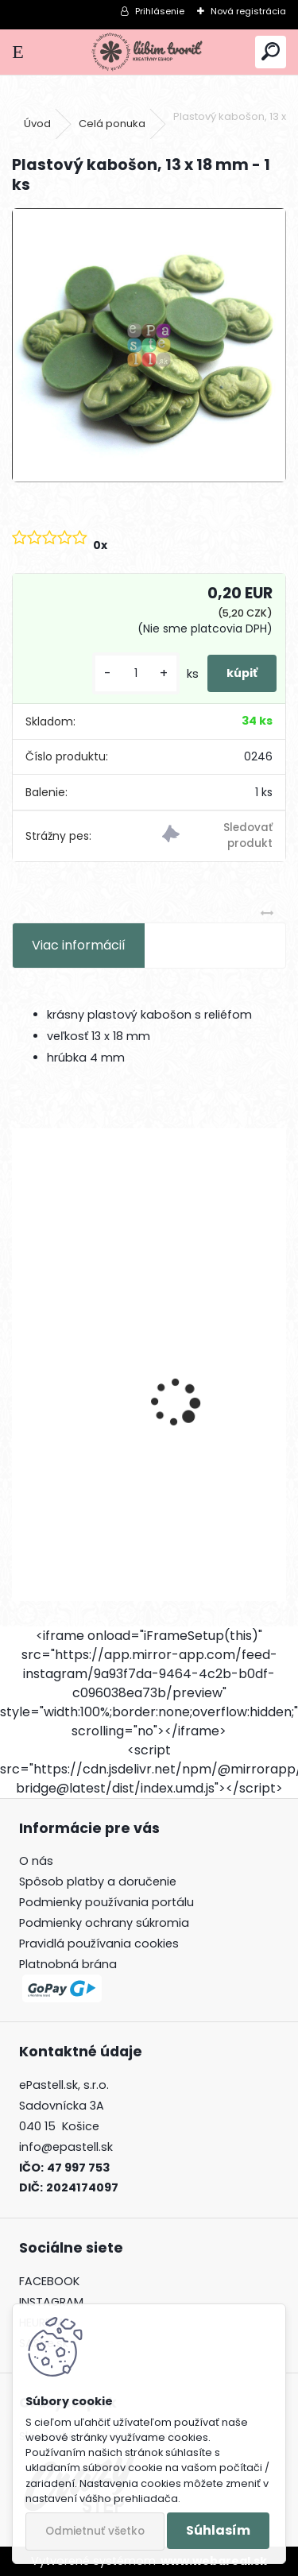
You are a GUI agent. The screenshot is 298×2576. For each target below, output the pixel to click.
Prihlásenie (159, 11)
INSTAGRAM (51, 2302)
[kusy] (135, 673)
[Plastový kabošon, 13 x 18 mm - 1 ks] (149, 345)
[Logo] (148, 52)
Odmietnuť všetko (95, 2531)
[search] (270, 52)
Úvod (37, 123)
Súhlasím (218, 2530)
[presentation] (21, 1375)
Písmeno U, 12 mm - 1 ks (95, 1454)
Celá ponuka (112, 123)
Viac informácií (79, 945)
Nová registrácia (248, 11)
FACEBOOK (49, 2281)
